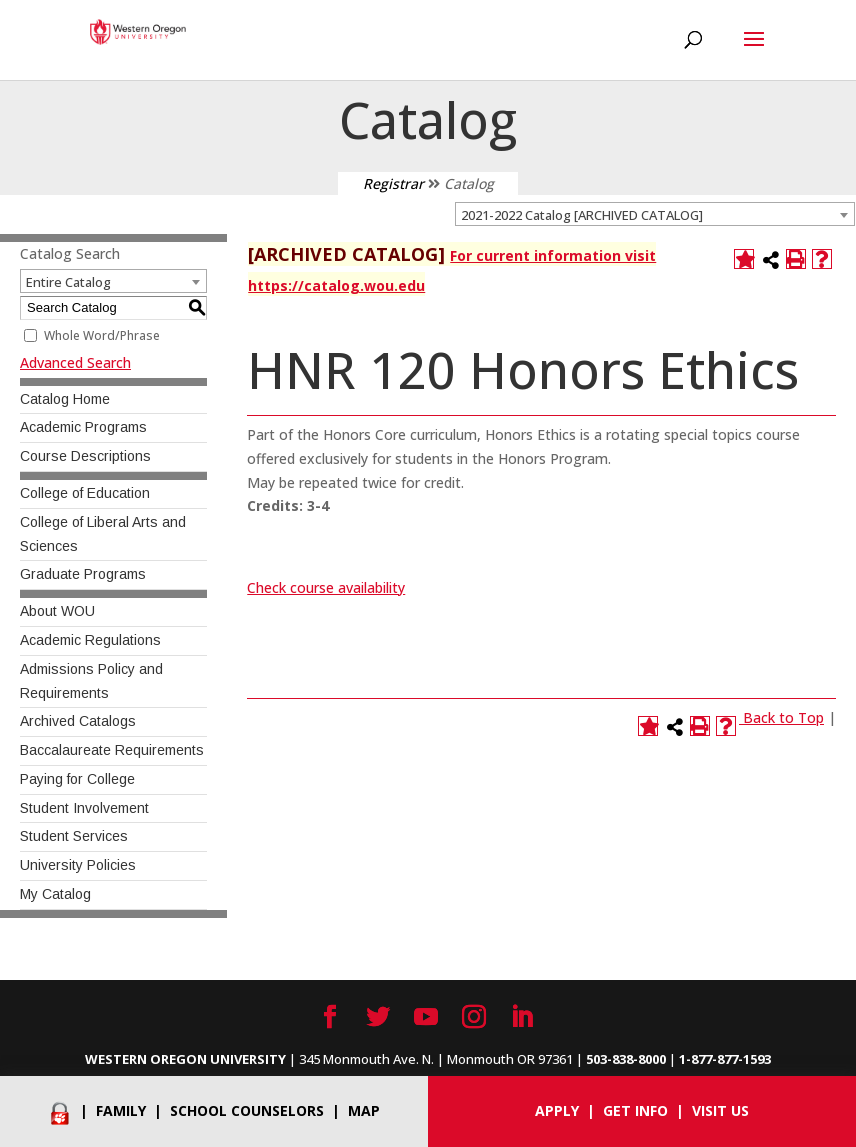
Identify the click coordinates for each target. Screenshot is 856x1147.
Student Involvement (84, 808)
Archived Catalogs (78, 721)
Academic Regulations (90, 640)
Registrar (393, 183)
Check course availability (326, 587)
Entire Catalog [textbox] (68, 282)
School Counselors (247, 1110)
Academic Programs (83, 427)
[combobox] (655, 214)
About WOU (57, 611)
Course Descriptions (85, 456)
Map (364, 1110)
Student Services (74, 836)
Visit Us (720, 1110)
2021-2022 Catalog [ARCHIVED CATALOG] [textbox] (582, 215)
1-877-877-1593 (725, 1059)
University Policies (78, 865)
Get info (635, 1110)
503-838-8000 (626, 1059)
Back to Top (783, 717)
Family (121, 1110)
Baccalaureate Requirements (112, 750)
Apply (557, 1110)
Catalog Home (65, 399)
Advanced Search (75, 362)
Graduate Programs (83, 574)
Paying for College (77, 779)
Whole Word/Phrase (102, 335)
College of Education (85, 493)
